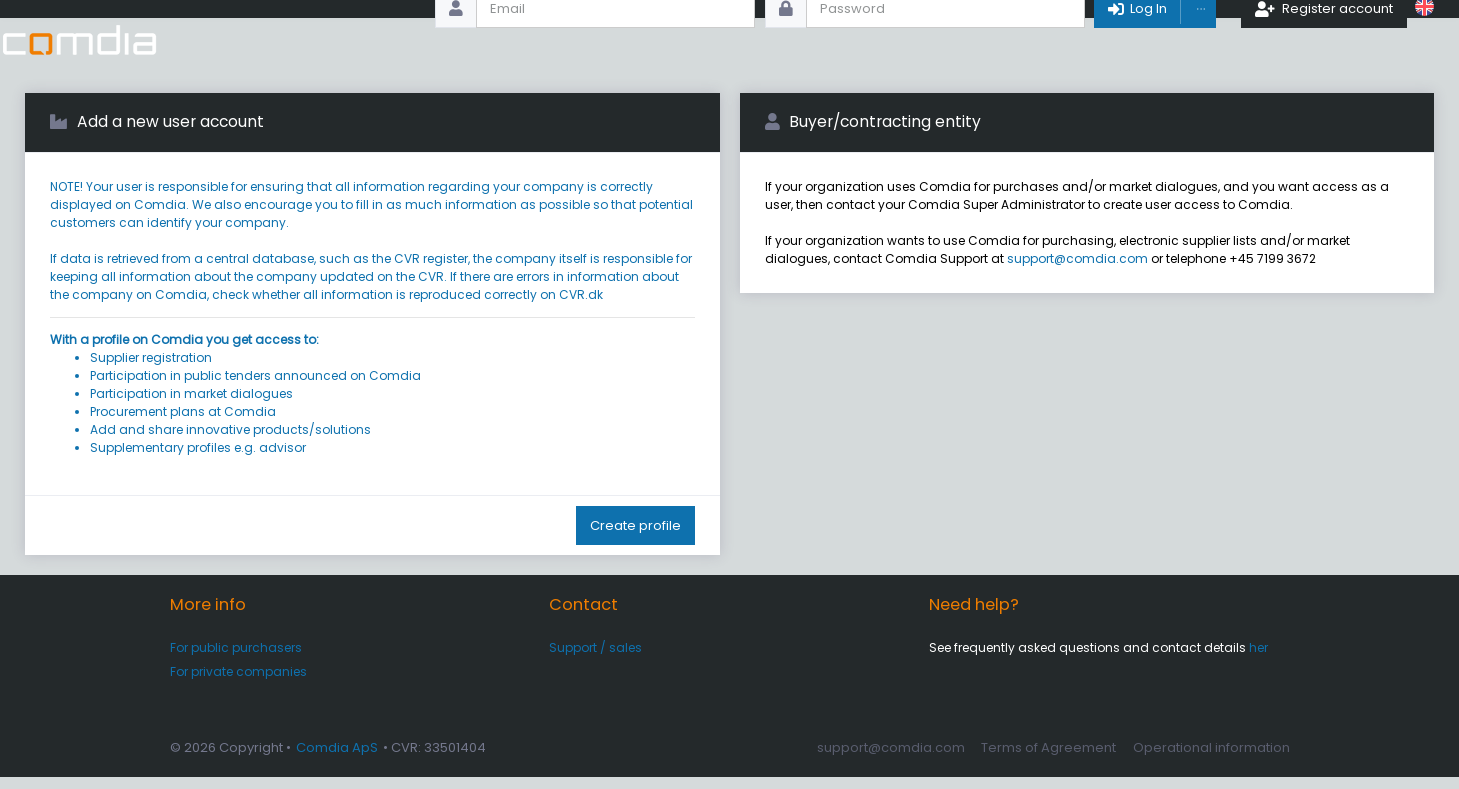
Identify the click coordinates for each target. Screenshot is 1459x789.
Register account (1325, 39)
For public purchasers (236, 658)
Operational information (1211, 758)
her (1258, 658)
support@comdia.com (1077, 270)
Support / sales (595, 658)
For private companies (238, 683)
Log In (1137, 39)
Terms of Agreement (1048, 758)
